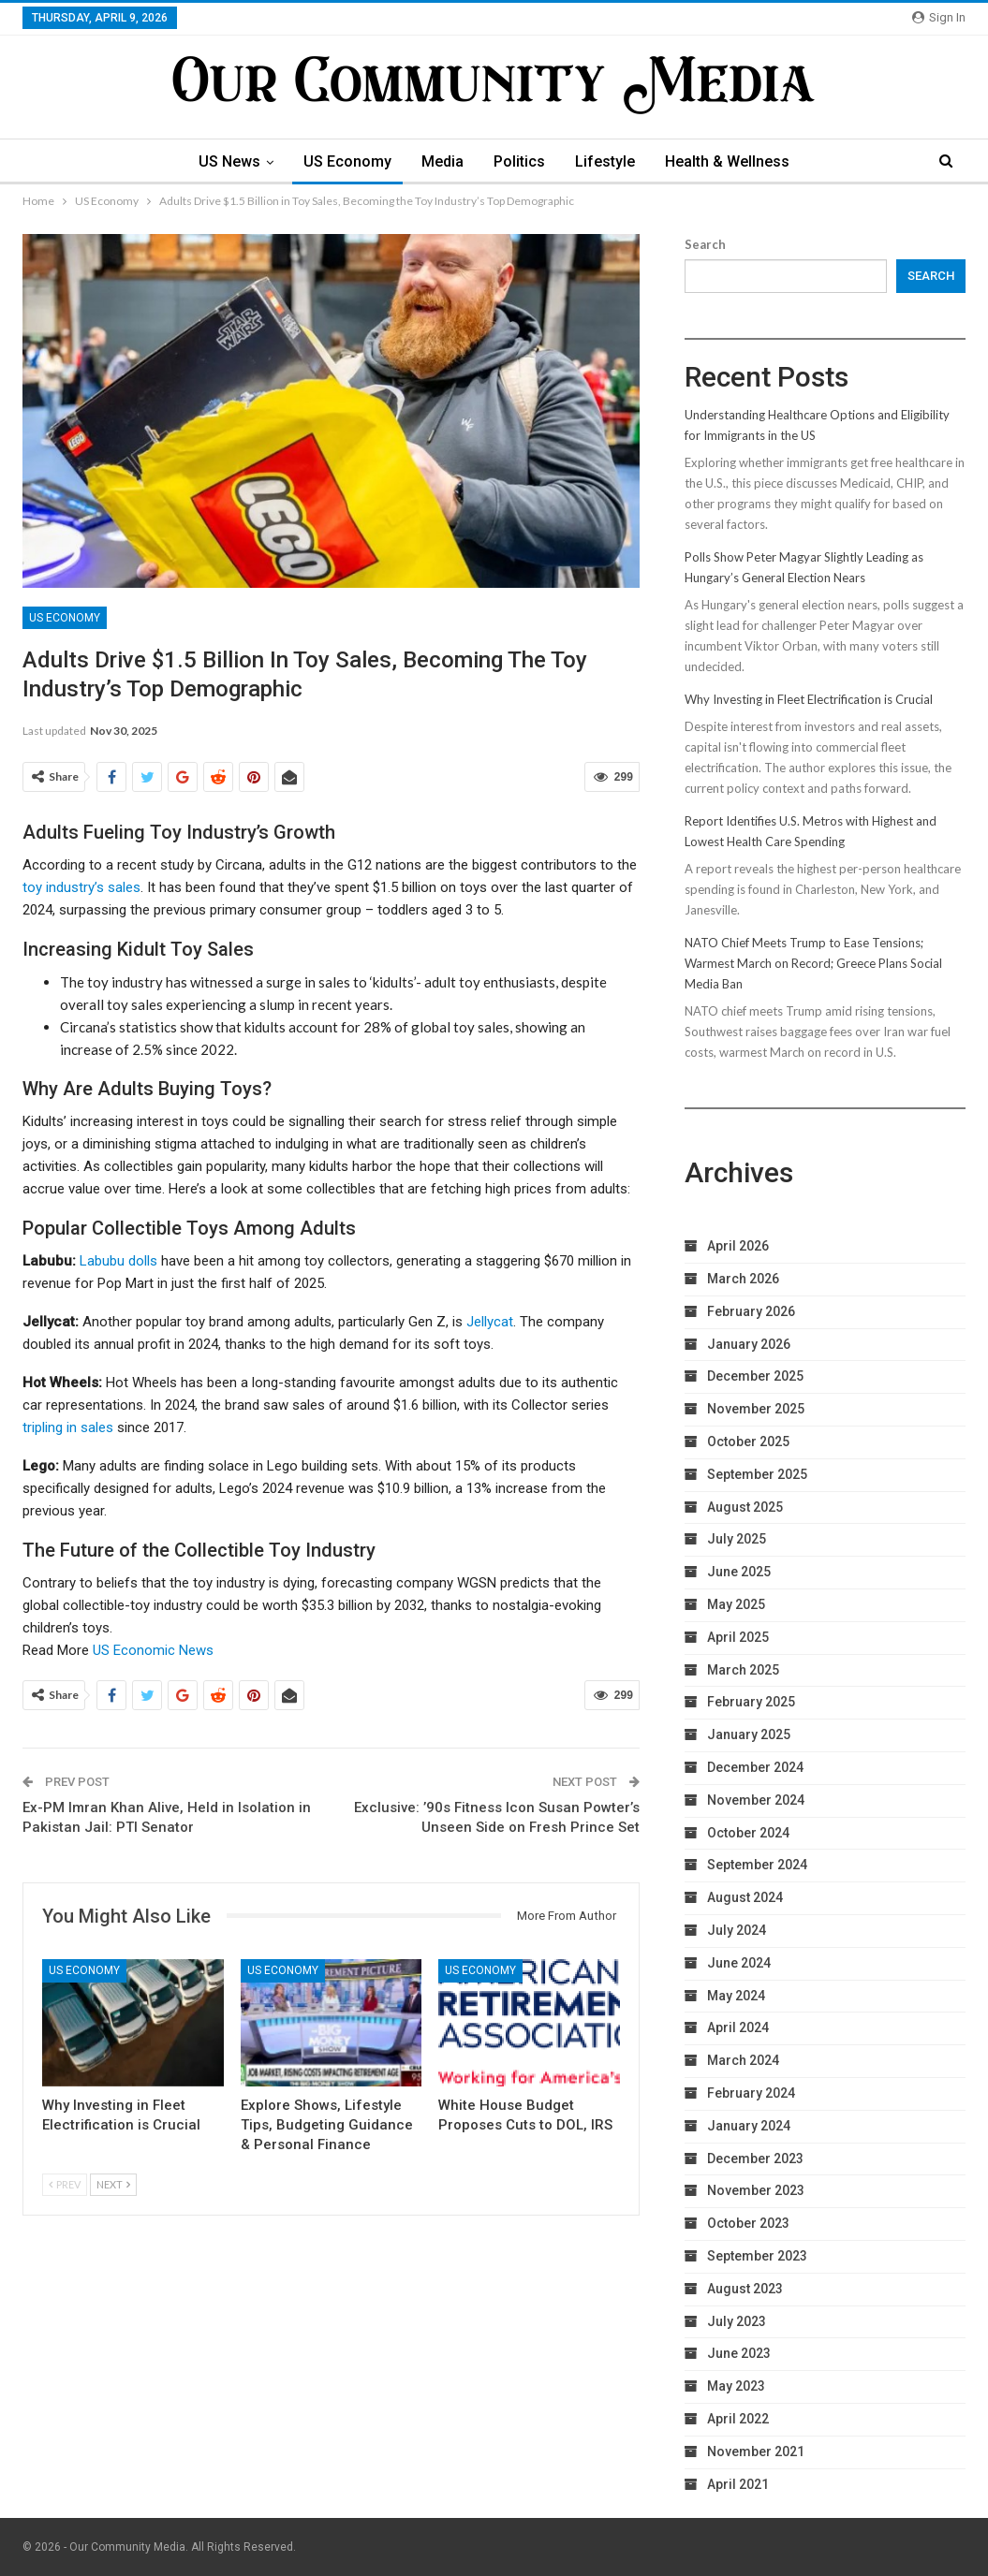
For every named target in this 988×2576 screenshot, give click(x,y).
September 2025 (757, 1474)
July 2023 (736, 2321)
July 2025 (736, 1538)
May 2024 (736, 1995)
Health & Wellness (734, 161)
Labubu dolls (118, 1260)
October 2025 (748, 1441)
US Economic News (153, 1650)
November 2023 (755, 2190)
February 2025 (751, 1701)
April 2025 (738, 1637)
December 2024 (755, 1767)
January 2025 (748, 1734)
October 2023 (748, 2223)
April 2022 (738, 2418)
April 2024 (738, 2027)
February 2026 (751, 1311)
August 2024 (745, 1897)
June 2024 (739, 1962)
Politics (521, 161)
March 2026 (743, 1278)
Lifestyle (610, 161)
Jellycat (489, 1321)
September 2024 (757, 1864)
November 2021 (755, 2451)
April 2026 (738, 1245)
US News (223, 161)
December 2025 (755, 1375)
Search (705, 244)
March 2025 (743, 1669)
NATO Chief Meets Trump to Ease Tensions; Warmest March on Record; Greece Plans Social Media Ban (813, 963)
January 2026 (748, 1344)
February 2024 (751, 2093)
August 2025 (745, 1507)
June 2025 (739, 1571)
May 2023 (736, 2385)
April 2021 (738, 2484)
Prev (65, 2184)
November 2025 (755, 1408)
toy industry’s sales (81, 887)
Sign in (939, 17)
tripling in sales (67, 1427)
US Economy (344, 161)
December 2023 (755, 2158)
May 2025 (736, 1604)
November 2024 (755, 1800)
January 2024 (748, 2125)
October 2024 (748, 1832)
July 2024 (736, 1930)
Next (113, 2184)
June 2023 (739, 2353)
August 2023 (745, 2288)
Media (441, 161)
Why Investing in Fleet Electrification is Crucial (809, 699)
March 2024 (743, 2060)
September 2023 (757, 2255)
